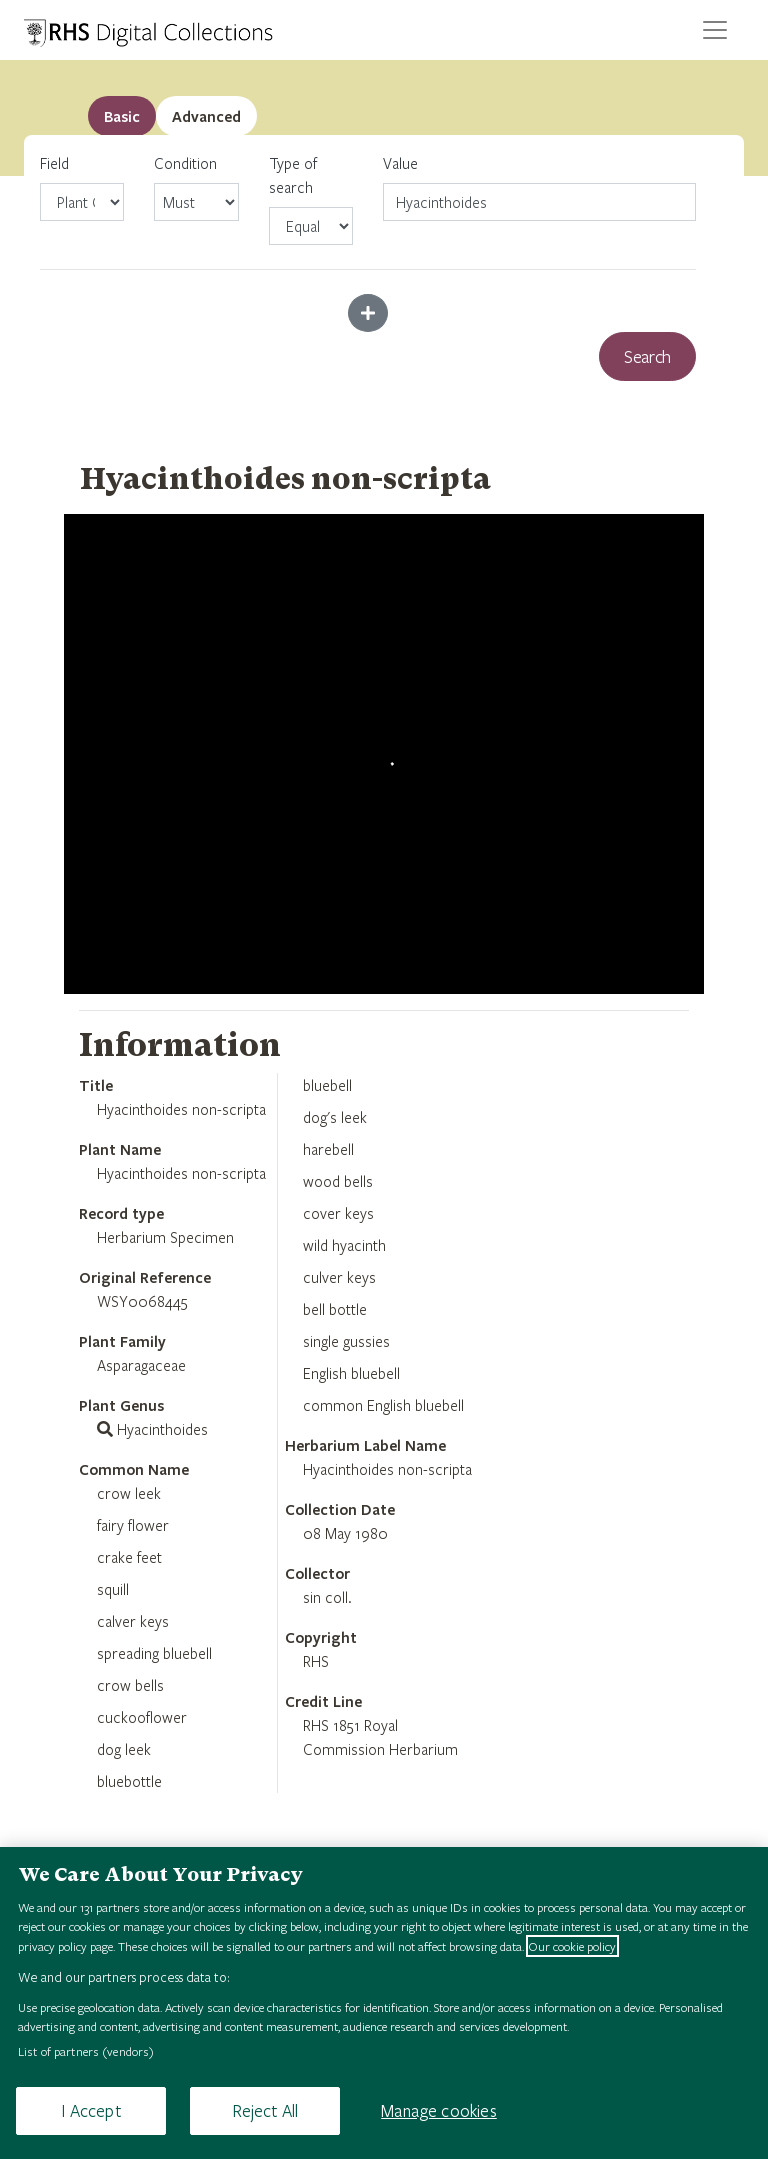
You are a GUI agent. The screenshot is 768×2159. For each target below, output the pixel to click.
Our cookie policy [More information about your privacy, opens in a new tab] (572, 1946)
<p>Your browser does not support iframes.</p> (384, 754)
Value (400, 163)
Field (82, 187)
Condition (196, 187)
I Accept (90, 2110)
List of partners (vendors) (86, 2051)
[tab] (206, 116)
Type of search (311, 199)
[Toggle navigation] (715, 30)
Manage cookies (439, 2110)
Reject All (265, 2110)
